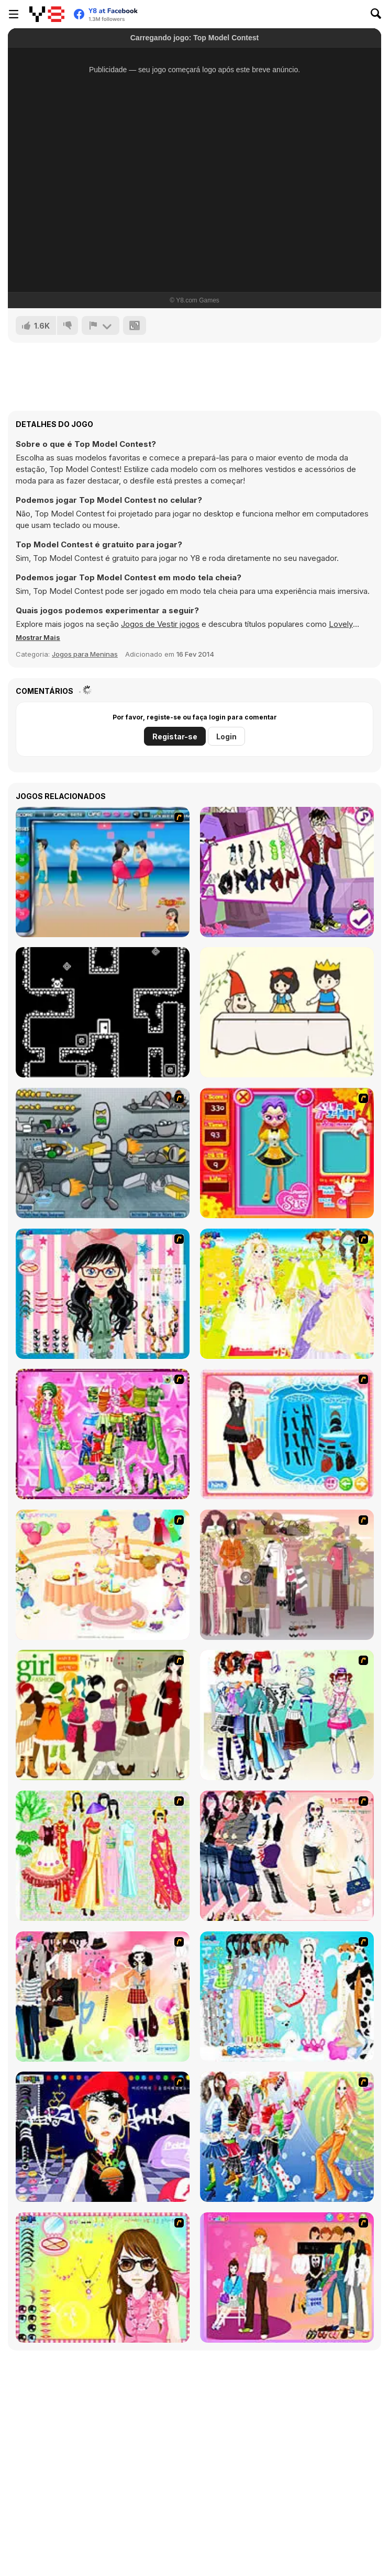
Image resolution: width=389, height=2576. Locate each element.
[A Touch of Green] (103, 1434)
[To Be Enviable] (103, 2277)
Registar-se (174, 736)
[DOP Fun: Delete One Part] (287, 1012)
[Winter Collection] (287, 1715)
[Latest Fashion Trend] (287, 2137)
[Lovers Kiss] (103, 872)
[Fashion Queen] (287, 1434)
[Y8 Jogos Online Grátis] (46, 14)
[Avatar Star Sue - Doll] (287, 1153)
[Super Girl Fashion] (103, 1715)
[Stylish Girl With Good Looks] (103, 2137)
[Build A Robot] (103, 1153)
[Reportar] (100, 325)
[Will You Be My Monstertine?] (287, 872)
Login (226, 736)
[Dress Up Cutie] (103, 1294)
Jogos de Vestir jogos (160, 624)
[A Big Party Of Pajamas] (287, 1996)
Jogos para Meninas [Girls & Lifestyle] (85, 654)
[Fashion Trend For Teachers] (287, 1575)
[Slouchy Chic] (103, 1996)
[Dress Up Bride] (287, 1294)
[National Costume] (103, 1856)
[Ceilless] (103, 1012)
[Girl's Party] (103, 1575)
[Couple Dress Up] (287, 2277)
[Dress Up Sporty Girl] (287, 1856)
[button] (38, 637)
